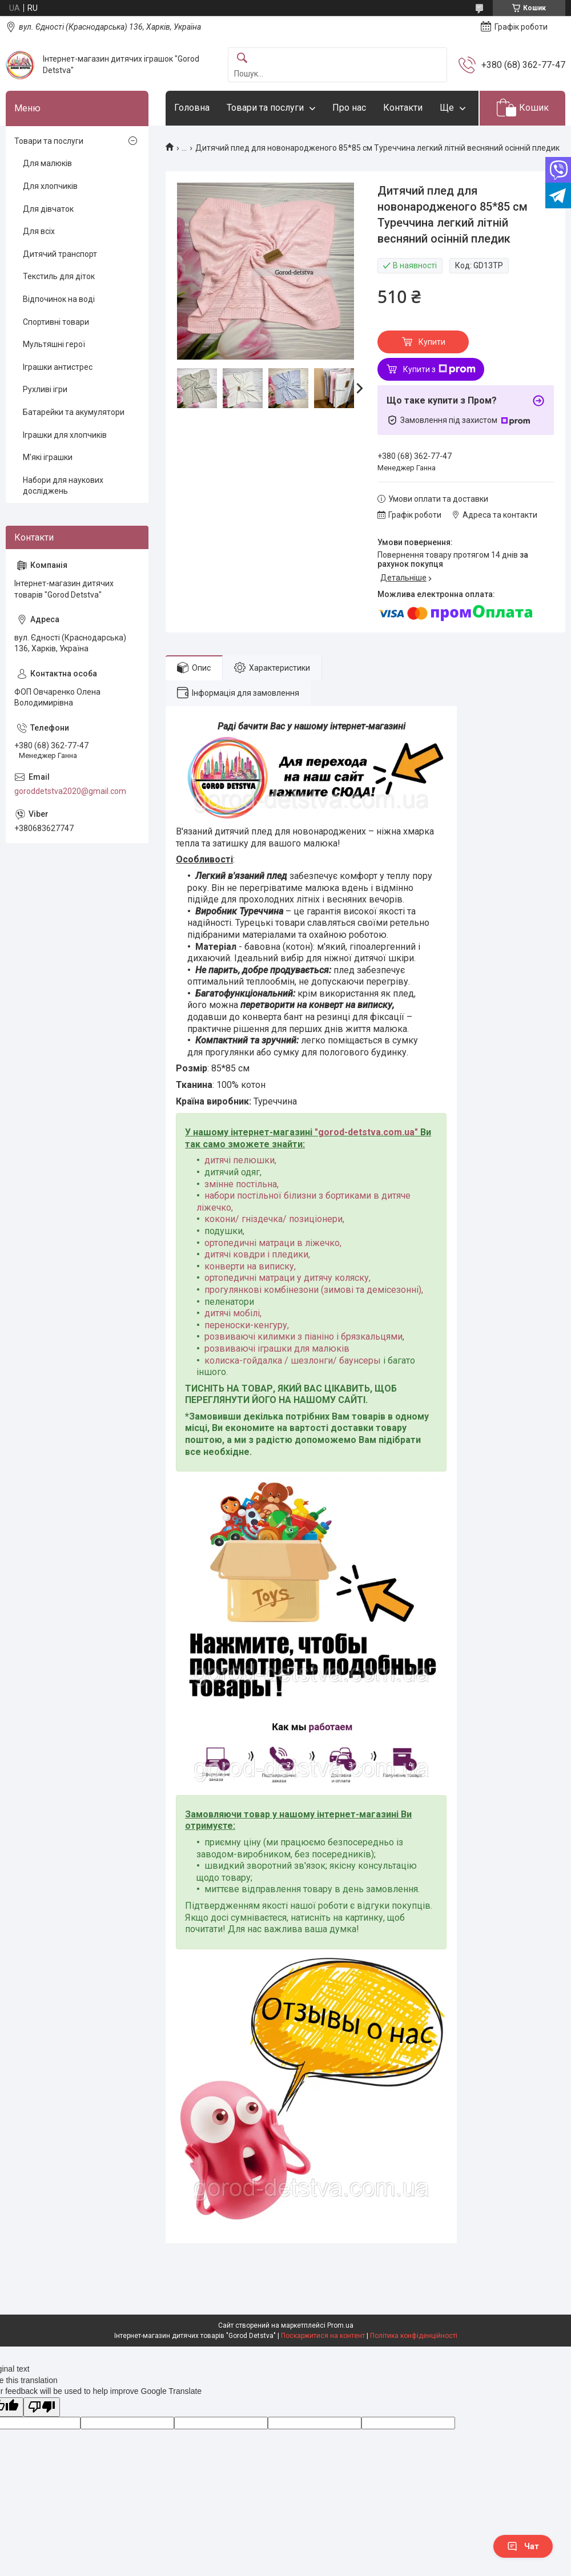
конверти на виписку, (250, 1266)
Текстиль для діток (59, 276)
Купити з (439, 369)
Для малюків (47, 163)
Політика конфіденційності (413, 2336)
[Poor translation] (41, 2407)
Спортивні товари (56, 321)
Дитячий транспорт (60, 254)
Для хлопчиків (50, 186)
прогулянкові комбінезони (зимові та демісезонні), (313, 1289)
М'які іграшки (48, 457)
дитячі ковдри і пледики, (257, 1254)
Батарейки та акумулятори (73, 412)
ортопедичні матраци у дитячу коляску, (287, 1277)
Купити (432, 341)
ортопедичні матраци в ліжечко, (272, 1242)
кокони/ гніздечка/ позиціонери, (274, 1219)
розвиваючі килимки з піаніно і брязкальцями (303, 1336)
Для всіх (39, 231)
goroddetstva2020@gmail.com (70, 791)
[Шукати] (242, 58)
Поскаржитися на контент (323, 2336)
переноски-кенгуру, (246, 1325)
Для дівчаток (48, 208)
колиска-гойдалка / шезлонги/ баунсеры (292, 1360)
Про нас (349, 107)
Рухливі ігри (45, 389)
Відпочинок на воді (59, 299)
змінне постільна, (241, 1184)
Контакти (403, 107)
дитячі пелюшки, (240, 1160)
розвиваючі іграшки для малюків (276, 1348)
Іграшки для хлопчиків (65, 435)
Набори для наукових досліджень (63, 485)
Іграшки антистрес (58, 367)
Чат (523, 2546)
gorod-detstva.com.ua (366, 1132)
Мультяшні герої (54, 344)
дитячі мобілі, (233, 1313)
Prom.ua (340, 2325)
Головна (192, 107)
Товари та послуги (265, 107)
